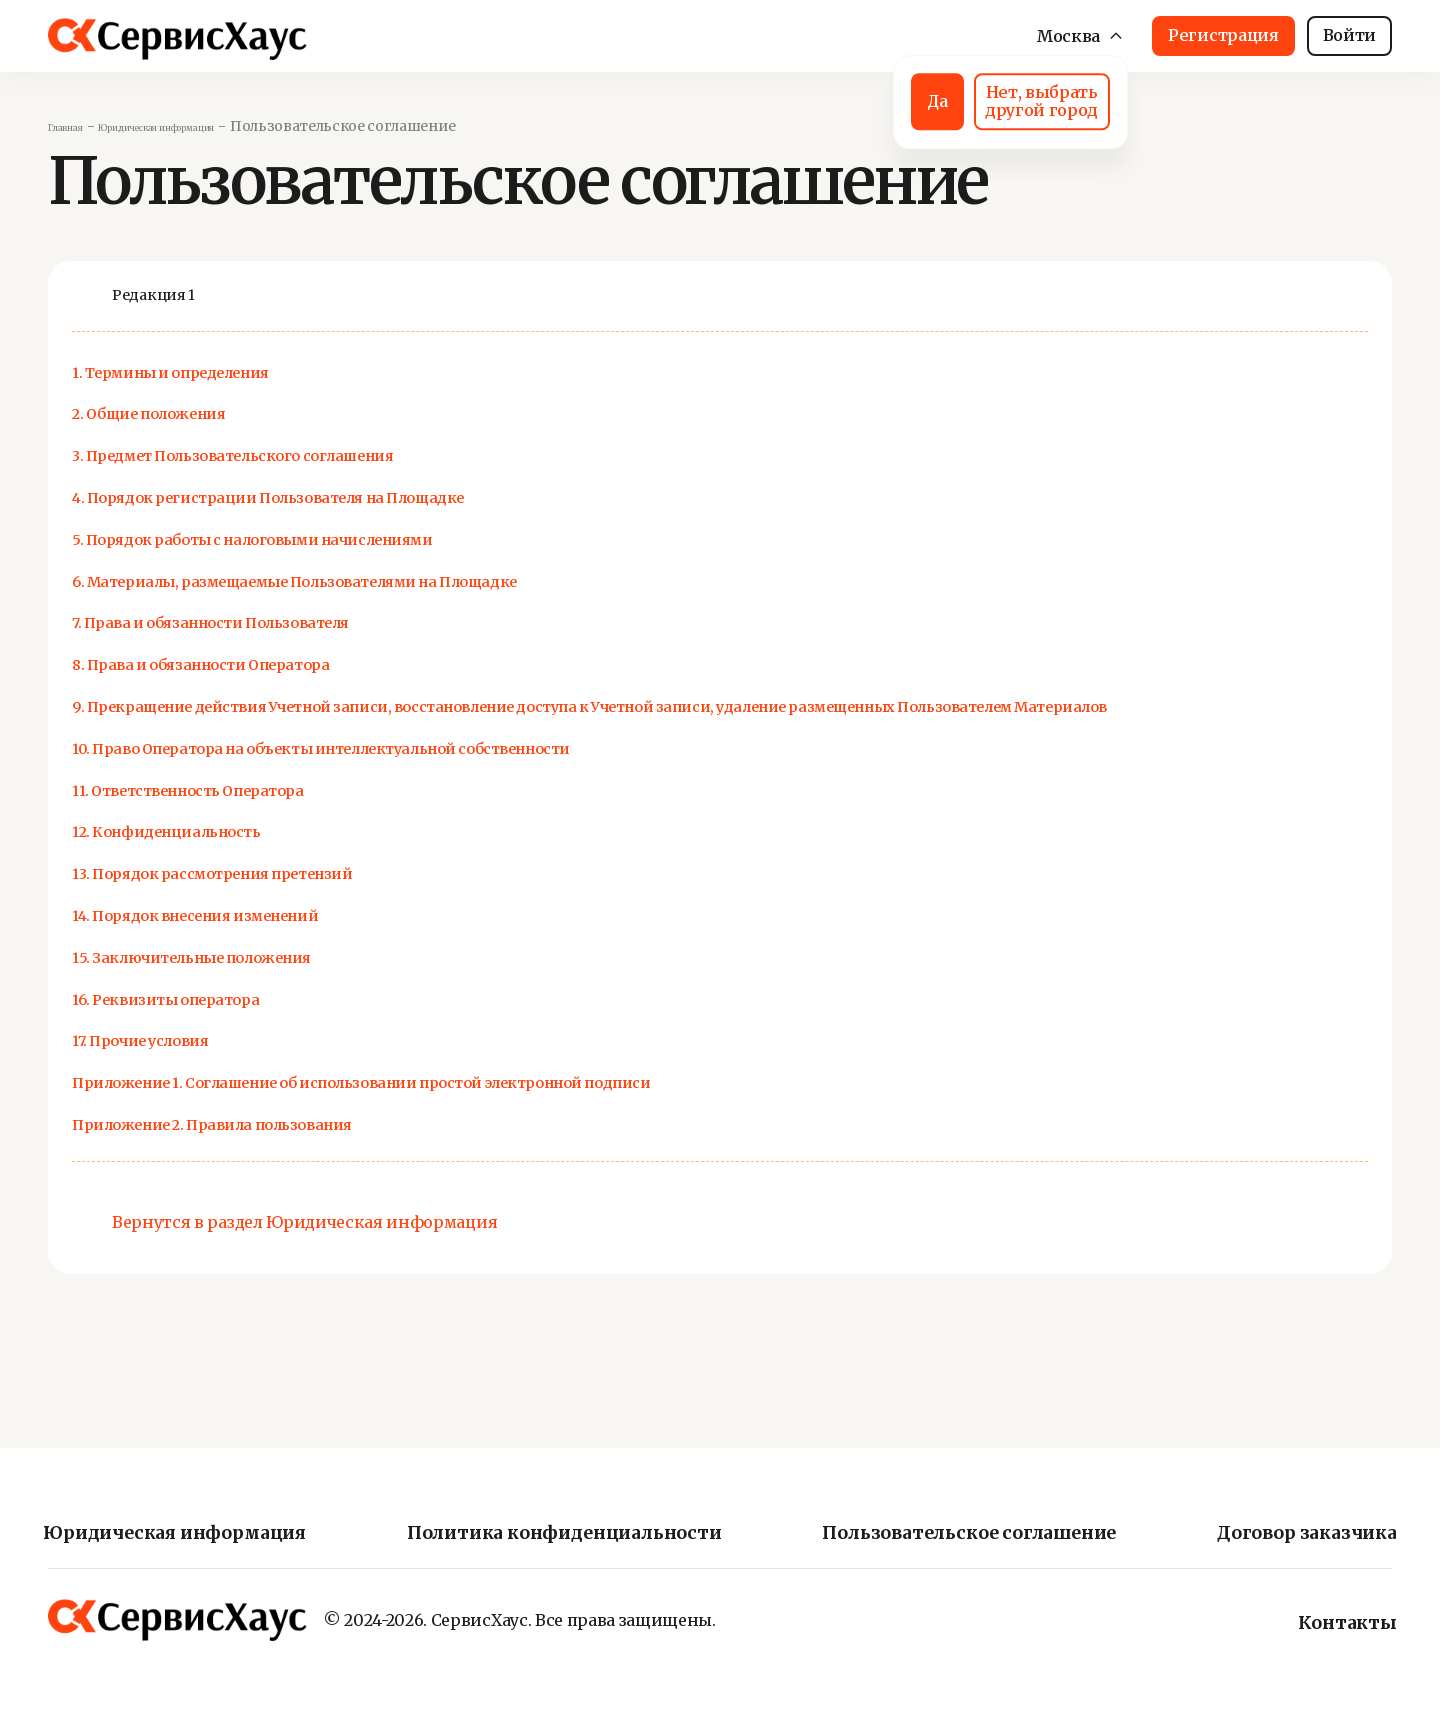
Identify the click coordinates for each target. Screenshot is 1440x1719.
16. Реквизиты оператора (219, 1027)
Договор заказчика (1292, 1534)
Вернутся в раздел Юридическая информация (304, 1253)
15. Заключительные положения (265, 985)
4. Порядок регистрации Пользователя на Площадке (385, 496)
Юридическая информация (221, 126)
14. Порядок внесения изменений (271, 943)
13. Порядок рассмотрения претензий (295, 901)
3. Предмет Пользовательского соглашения (330, 455)
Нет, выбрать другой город (961, 99)
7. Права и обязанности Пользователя (295, 622)
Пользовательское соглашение (968, 1534)
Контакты (1338, 1622)
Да (784, 99)
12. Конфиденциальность (223, 860)
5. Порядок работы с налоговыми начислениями (364, 538)
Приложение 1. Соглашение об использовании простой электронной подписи (541, 1110)
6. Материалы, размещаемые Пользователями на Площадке (431, 580)
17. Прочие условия (184, 1069)
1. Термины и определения (232, 371)
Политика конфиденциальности (571, 1534)
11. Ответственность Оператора (255, 818)
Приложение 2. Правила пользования (295, 1152)
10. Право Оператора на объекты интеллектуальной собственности (475, 776)
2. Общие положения (196, 413)
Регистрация (1223, 35)
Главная (77, 126)
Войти (1349, 35)
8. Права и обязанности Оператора (276, 664)
